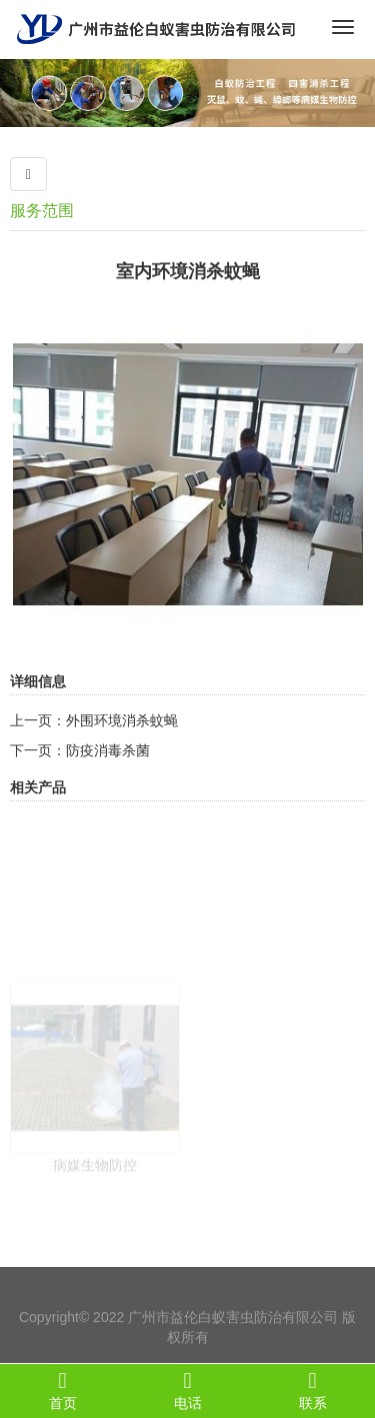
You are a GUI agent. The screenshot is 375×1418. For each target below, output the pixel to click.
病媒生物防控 (95, 1215)
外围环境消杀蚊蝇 (122, 742)
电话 (187, 1390)
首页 (62, 1390)
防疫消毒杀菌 (108, 772)
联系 (312, 1390)
